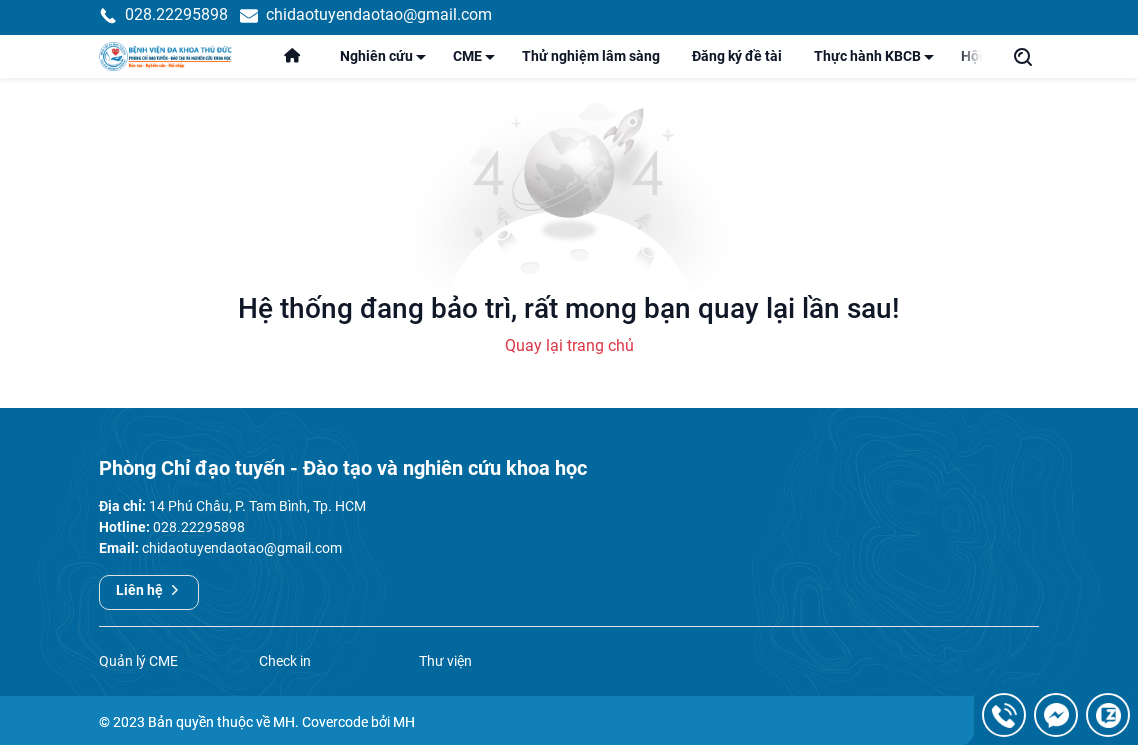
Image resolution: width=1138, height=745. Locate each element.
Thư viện (445, 679)
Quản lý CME (138, 679)
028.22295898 (199, 546)
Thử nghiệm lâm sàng (591, 65)
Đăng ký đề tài (737, 65)
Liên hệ (149, 608)
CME (479, 69)
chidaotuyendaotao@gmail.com (242, 567)
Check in (285, 679)
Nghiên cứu (388, 69)
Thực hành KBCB (879, 69)
